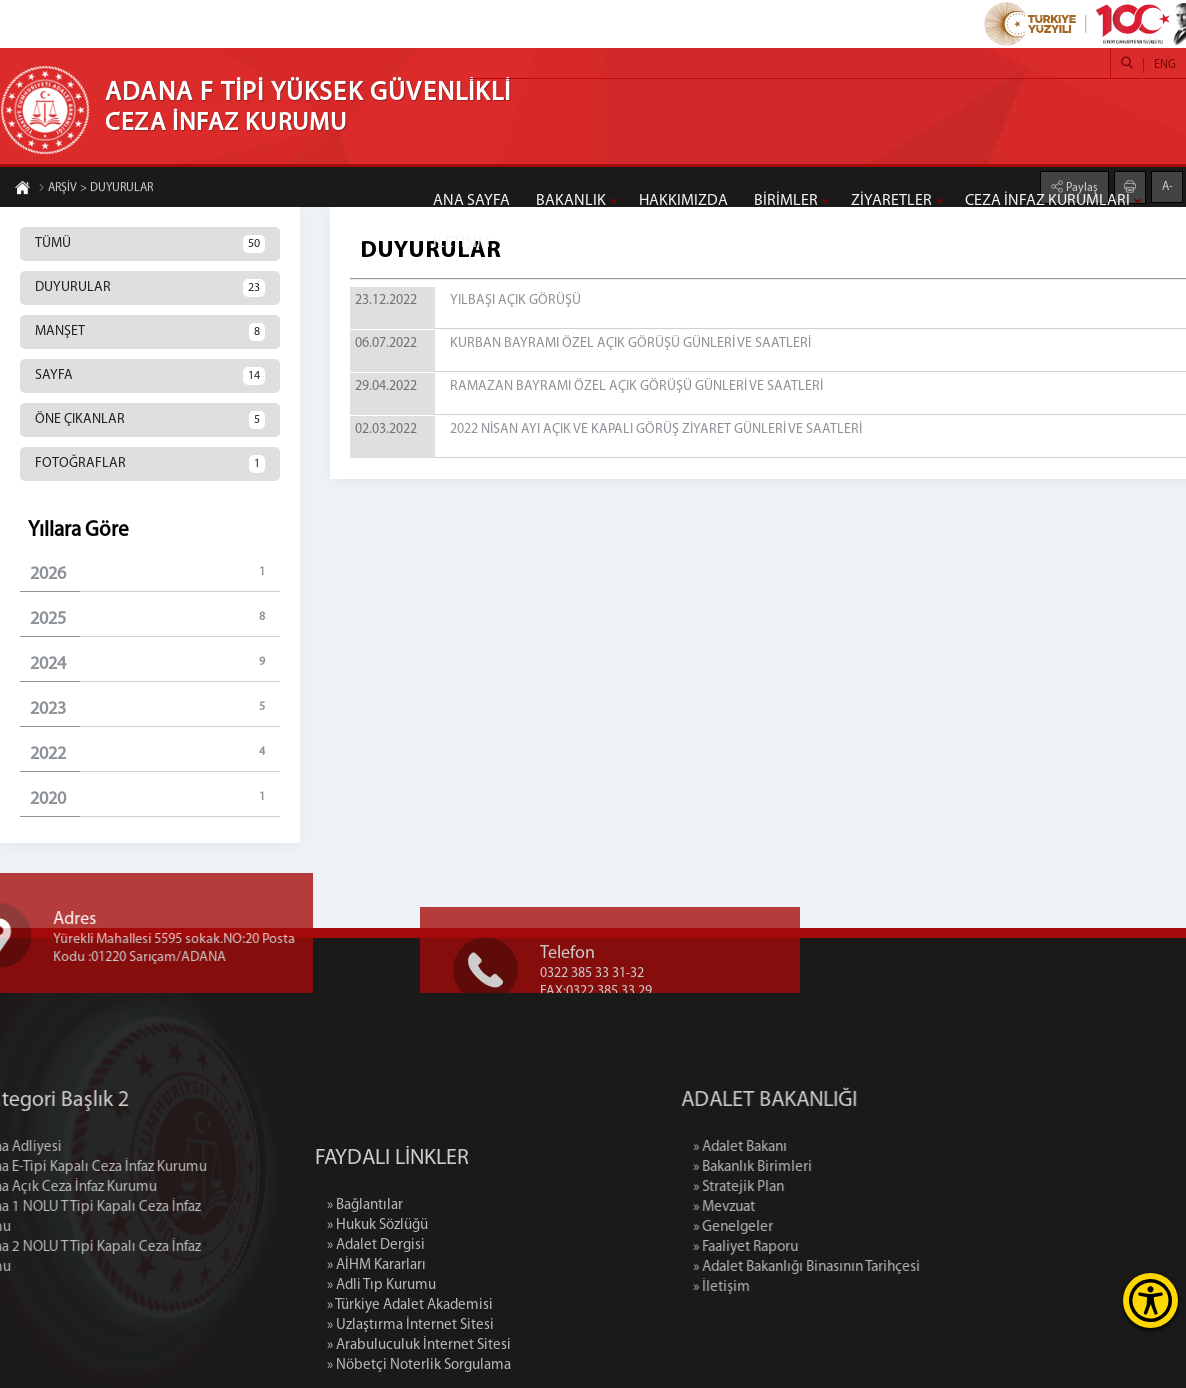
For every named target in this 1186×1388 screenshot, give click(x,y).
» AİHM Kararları (376, 1330)
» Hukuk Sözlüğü (377, 1290)
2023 (155, 708)
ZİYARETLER (891, 201)
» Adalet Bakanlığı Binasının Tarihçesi (875, 1267)
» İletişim (790, 1287)
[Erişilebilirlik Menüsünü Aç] (1150, 1300)
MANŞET (150, 332)
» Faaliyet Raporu (814, 1247)
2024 (155, 663)
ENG (1165, 65)
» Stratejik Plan (807, 1187)
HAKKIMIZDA (683, 201)
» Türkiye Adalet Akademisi (410, 1370)
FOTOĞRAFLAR (150, 464)
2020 (155, 798)
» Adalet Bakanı (809, 1147)
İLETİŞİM (461, 243)
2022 (155, 753)
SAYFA (150, 376)
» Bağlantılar (365, 1270)
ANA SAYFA (471, 201)
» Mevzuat (793, 1207)
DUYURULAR (150, 288)
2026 (155, 573)
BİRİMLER (786, 201)
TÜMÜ (150, 244)
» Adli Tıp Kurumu (381, 1350)
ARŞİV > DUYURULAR (95, 189)
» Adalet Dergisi (376, 1310)
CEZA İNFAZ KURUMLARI (1047, 201)
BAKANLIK (571, 201)
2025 (155, 618)
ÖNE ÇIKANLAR (150, 420)
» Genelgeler (802, 1227)
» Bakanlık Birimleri (821, 1167)
